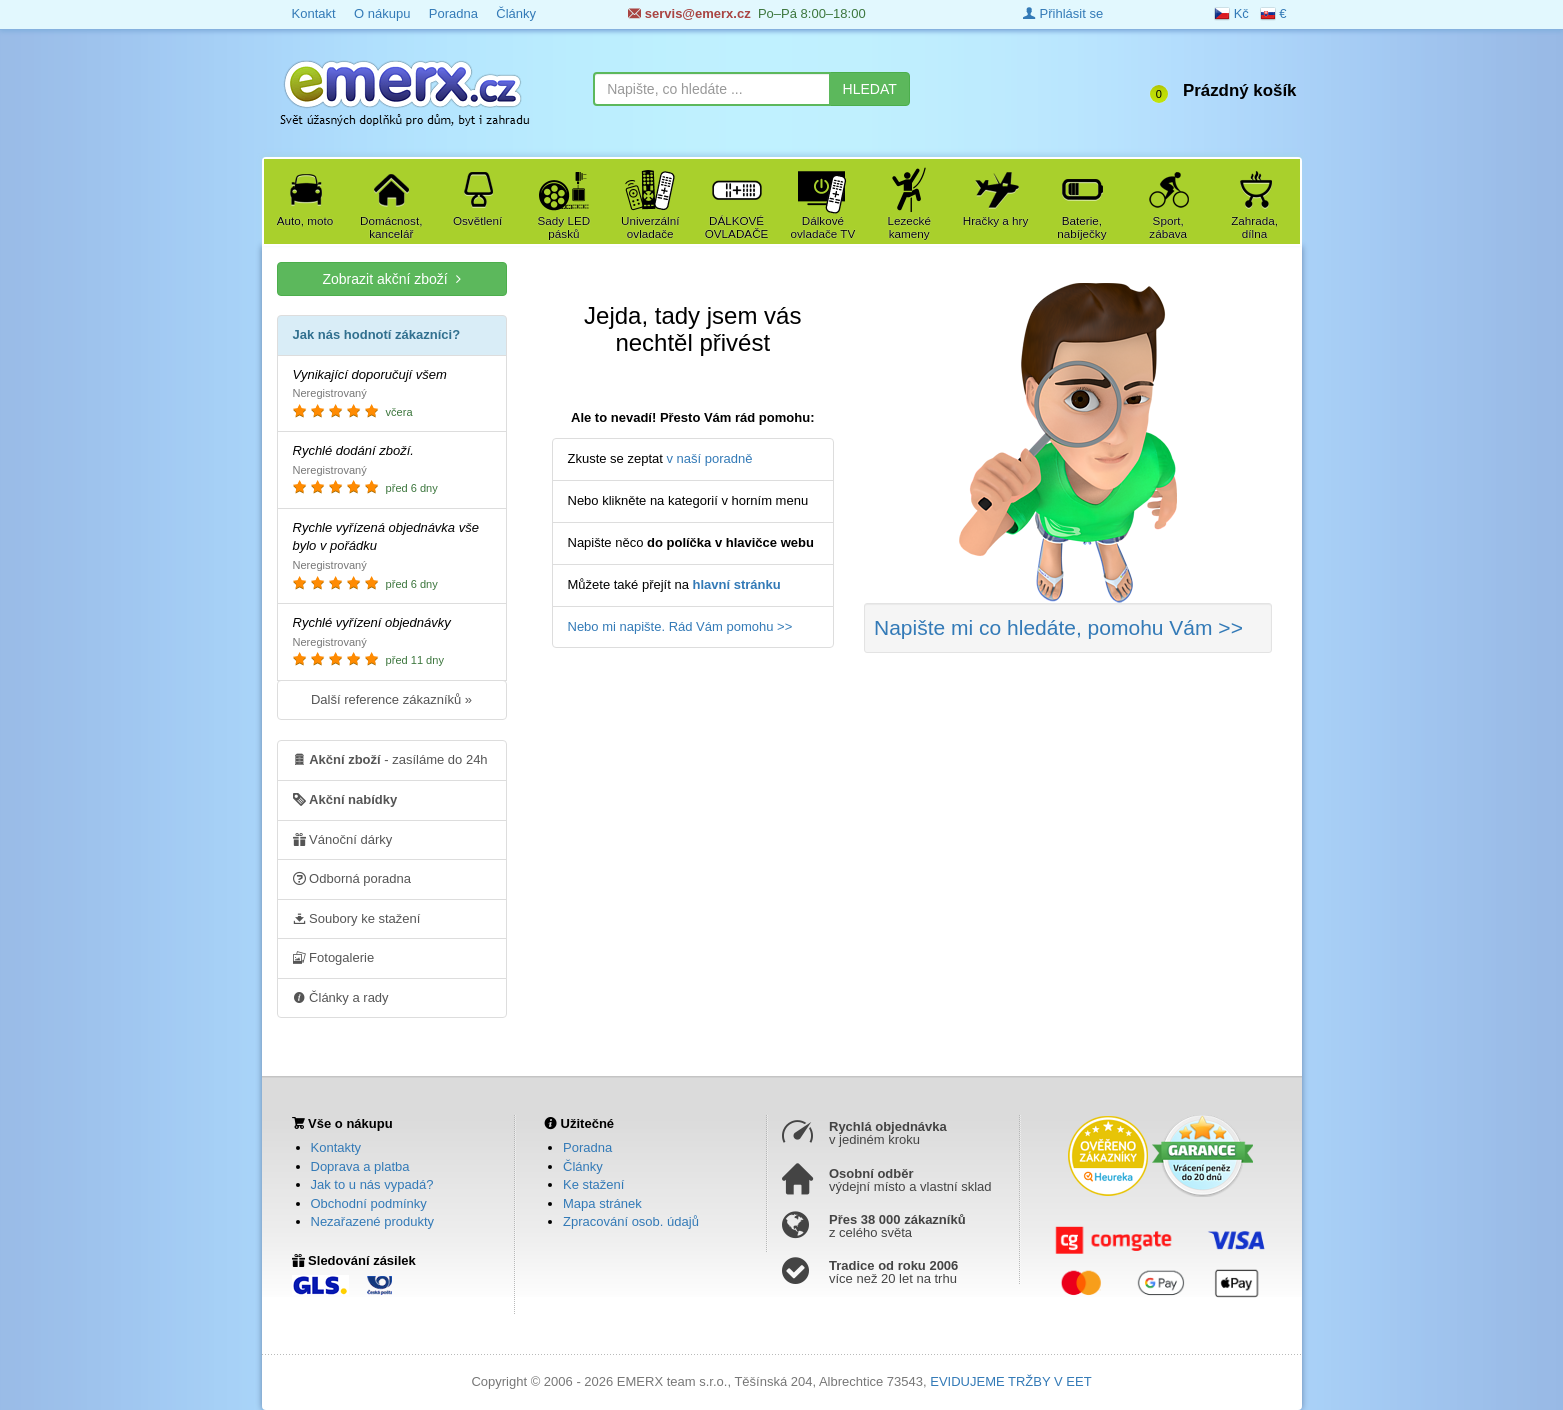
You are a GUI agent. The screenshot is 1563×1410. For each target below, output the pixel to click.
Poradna (453, 13)
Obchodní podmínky (369, 1203)
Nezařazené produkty (373, 1221)
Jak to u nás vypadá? (372, 1184)
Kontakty (336, 1147)
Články (516, 13)
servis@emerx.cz (689, 13)
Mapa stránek (602, 1203)
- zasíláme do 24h (390, 759)
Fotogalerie (334, 957)
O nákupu (382, 13)
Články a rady (341, 997)
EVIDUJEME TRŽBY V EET (1010, 1381)
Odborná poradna (352, 878)
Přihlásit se (1063, 13)
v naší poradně (710, 458)
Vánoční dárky (343, 839)
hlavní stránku (737, 584)
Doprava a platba (360, 1166)
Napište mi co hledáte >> (1058, 627)
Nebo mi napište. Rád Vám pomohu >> (680, 626)
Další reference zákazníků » (391, 699)
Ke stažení (593, 1184)
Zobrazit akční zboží (391, 278)
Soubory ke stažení (357, 918)
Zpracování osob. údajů (631, 1221)
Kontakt (314, 13)
